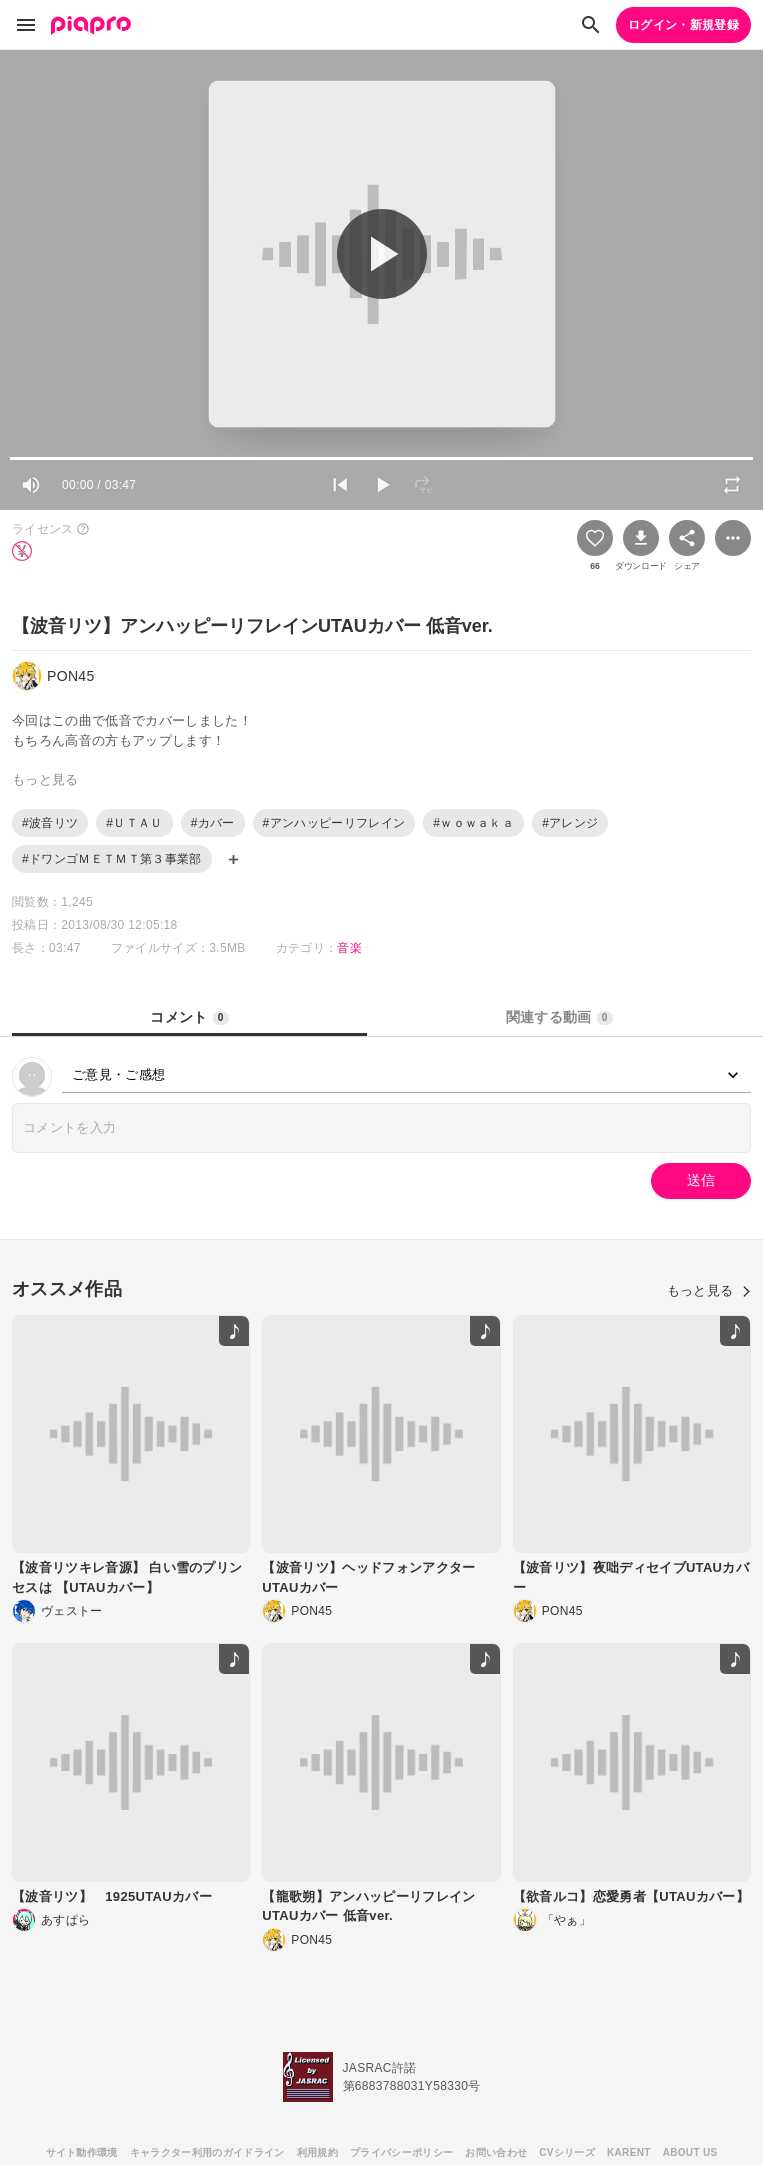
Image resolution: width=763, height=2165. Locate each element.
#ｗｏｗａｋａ (473, 823)
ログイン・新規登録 (683, 25)
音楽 (349, 948)
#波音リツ (50, 823)
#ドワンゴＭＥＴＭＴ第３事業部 (112, 859)
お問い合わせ (496, 2152)
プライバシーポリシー (401, 2152)
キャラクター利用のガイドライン (207, 2152)
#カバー (213, 823)
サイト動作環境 (82, 2152)
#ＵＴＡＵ (134, 823)
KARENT (629, 2152)
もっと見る (709, 1290)
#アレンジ (570, 823)
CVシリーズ (567, 2152)
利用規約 (317, 2152)
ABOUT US (690, 2152)
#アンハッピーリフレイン (334, 823)
